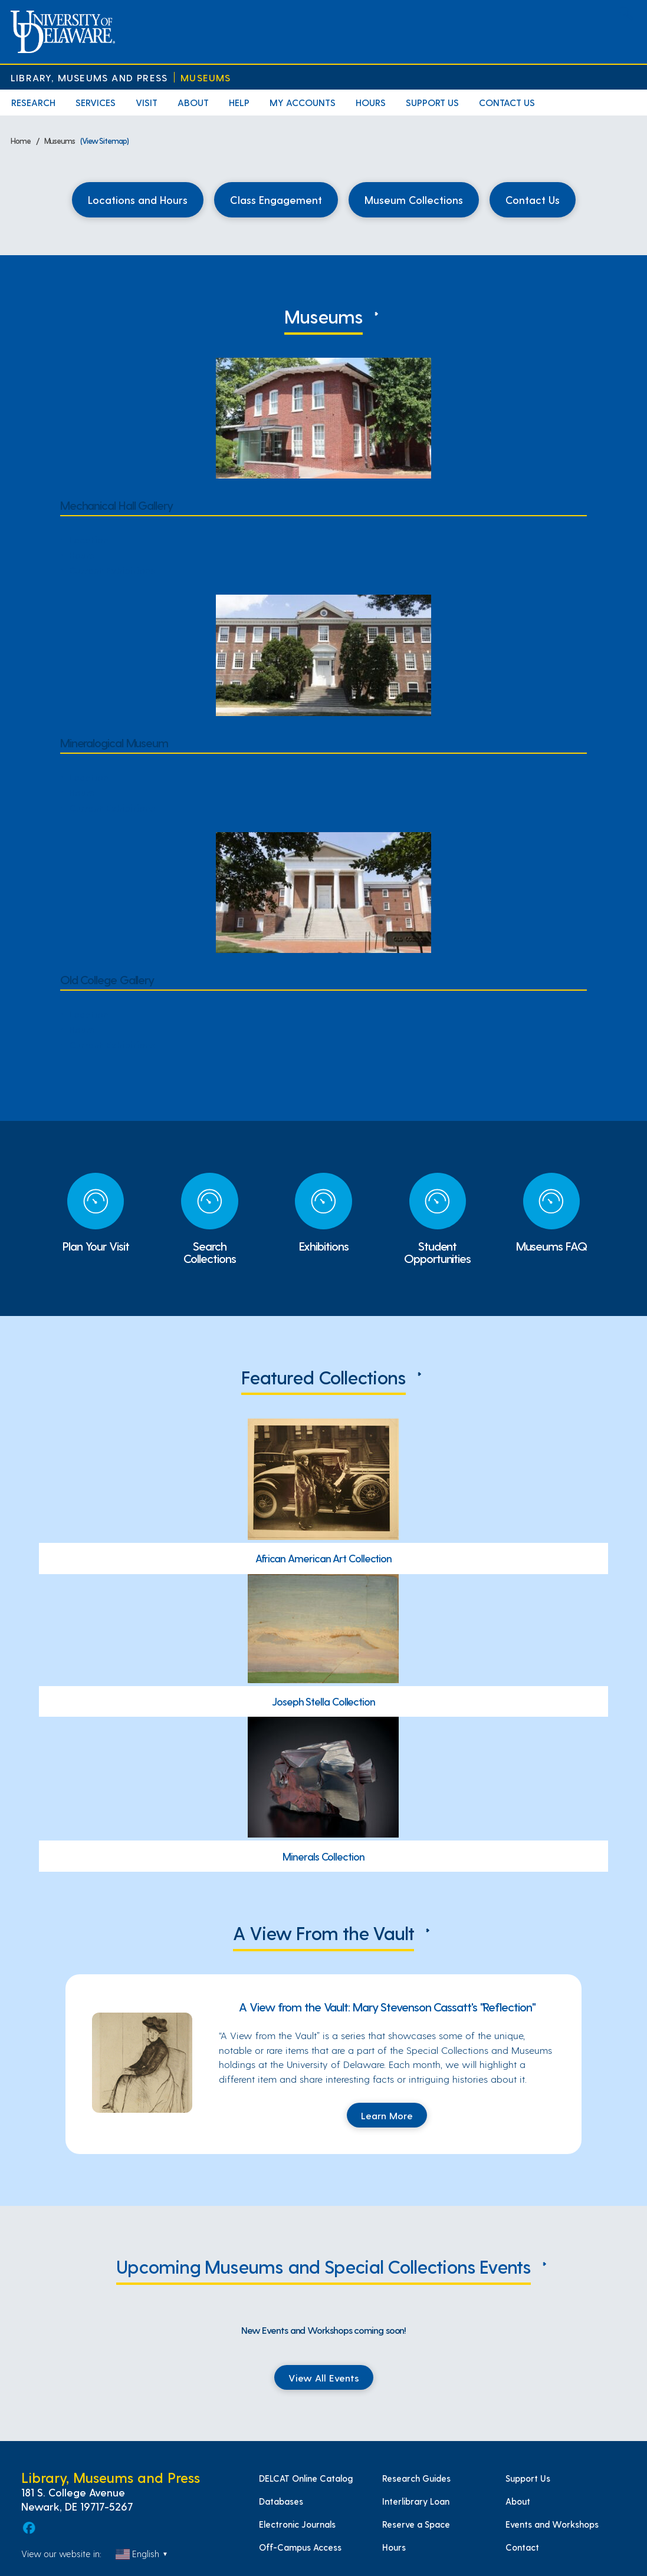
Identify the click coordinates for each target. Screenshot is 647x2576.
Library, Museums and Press (89, 77)
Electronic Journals (297, 2524)
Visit (146, 102)
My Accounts (303, 102)
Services (95, 102)
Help (239, 102)
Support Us (432, 102)
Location (89, 539)
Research (33, 102)
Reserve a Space (416, 2524)
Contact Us (507, 102)
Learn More (387, 2115)
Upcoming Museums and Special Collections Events (323, 2266)
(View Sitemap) (104, 141)
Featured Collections (323, 1376)
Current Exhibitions (112, 570)
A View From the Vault (323, 1932)
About (193, 102)
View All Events (323, 2377)
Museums (205, 77)
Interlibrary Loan (415, 2501)
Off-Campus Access (300, 2547)
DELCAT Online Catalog (306, 2478)
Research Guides (416, 2478)
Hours (371, 102)
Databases (281, 2501)
